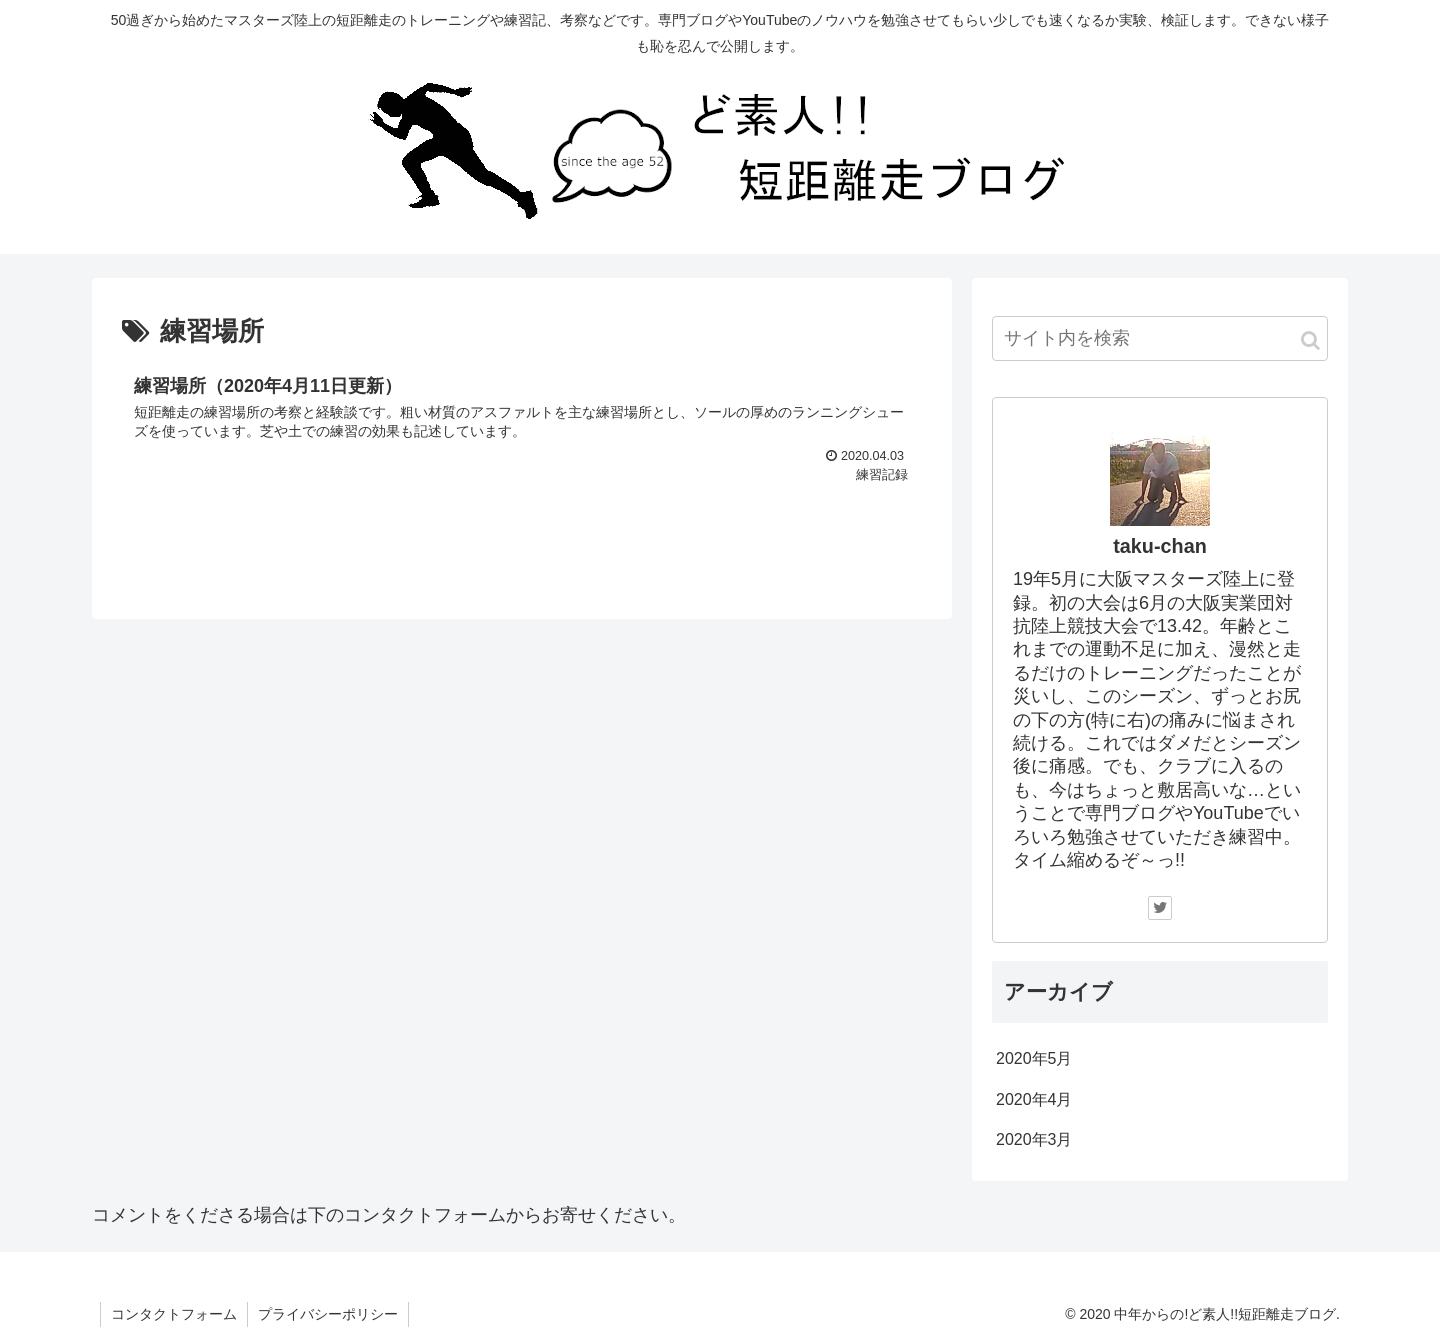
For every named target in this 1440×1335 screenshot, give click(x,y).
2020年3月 (1034, 1139)
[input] (1160, 338)
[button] (1310, 340)
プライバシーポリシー (328, 1314)
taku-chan (1159, 546)
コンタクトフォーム (174, 1314)
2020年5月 (1034, 1058)
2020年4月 (1034, 1099)
